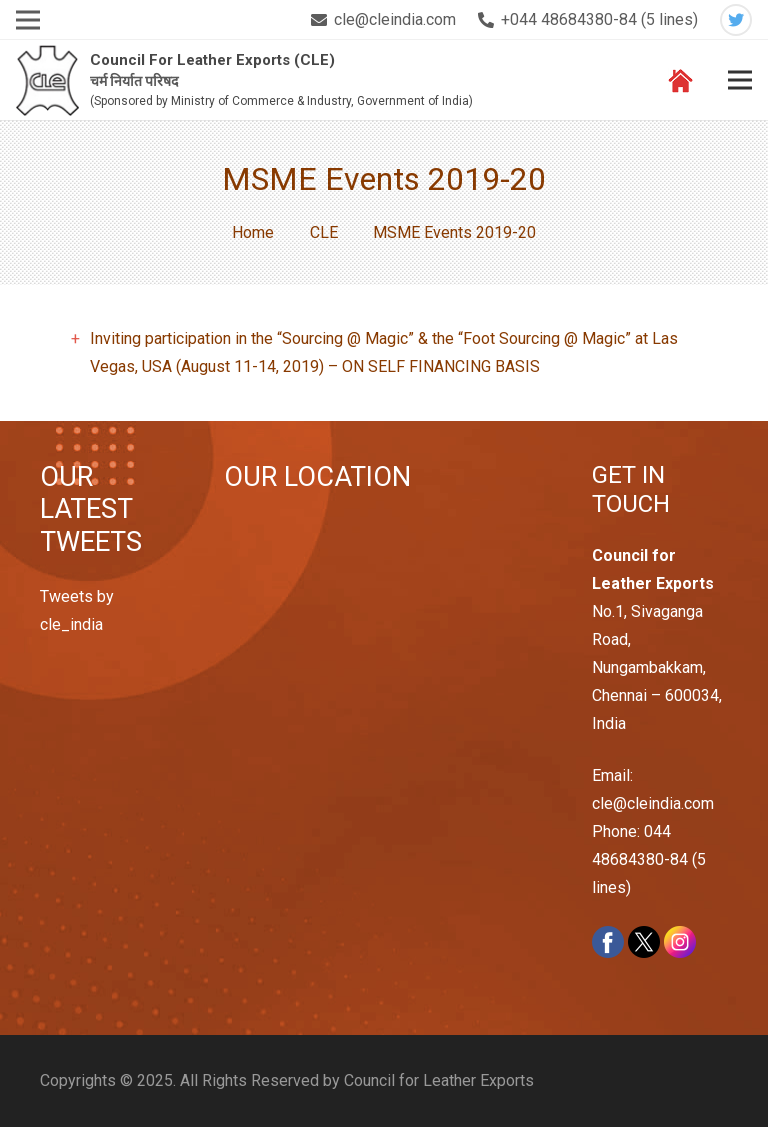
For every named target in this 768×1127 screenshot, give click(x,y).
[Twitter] (736, 20)
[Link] (47, 80)
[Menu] (740, 80)
